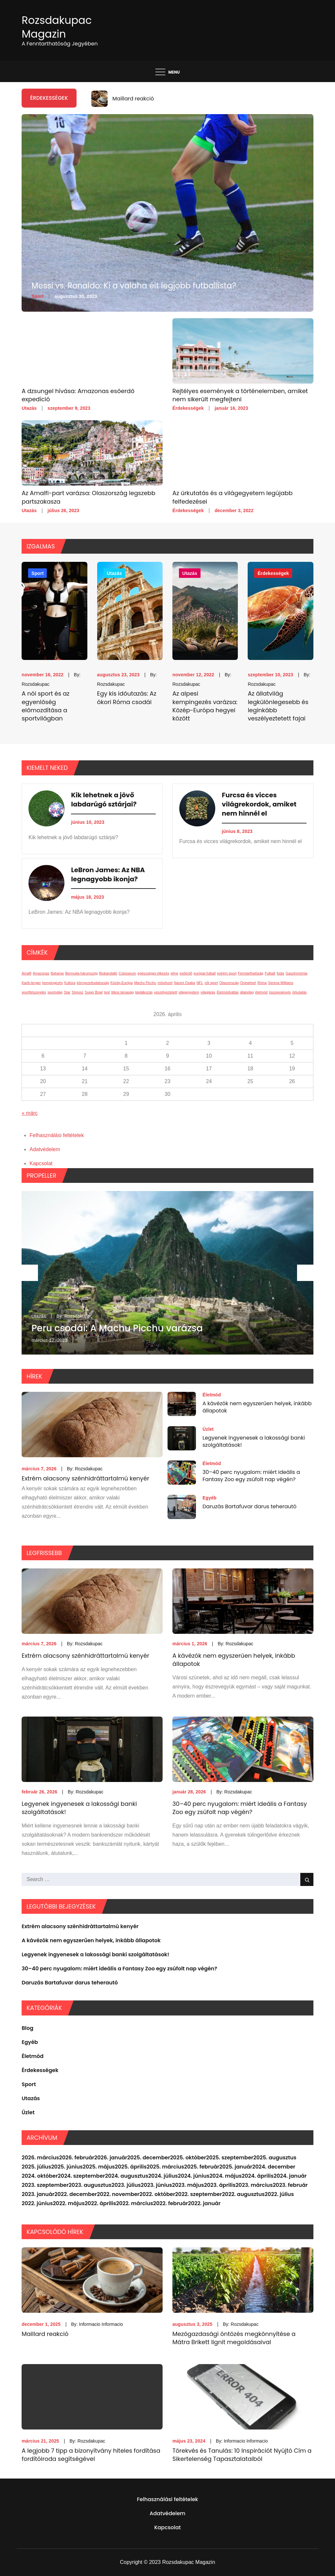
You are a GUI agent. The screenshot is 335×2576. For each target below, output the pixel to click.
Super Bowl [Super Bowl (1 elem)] (94, 992)
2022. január (204, 2203)
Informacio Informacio (101, 2324)
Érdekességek (188, 408)
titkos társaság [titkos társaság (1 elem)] (122, 992)
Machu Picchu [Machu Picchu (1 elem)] (145, 983)
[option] (202, 99)
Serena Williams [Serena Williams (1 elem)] (280, 983)
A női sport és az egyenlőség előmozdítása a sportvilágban (45, 706)
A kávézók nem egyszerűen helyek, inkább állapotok (257, 1407)
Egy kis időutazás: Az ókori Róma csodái (126, 698)
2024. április (257, 2176)
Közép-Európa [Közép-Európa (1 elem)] (122, 983)
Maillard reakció (133, 98)
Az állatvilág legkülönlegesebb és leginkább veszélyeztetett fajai (278, 706)
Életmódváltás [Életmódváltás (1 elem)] (228, 992)
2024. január (290, 2176)
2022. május (68, 2203)
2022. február (170, 2203)
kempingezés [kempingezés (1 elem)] (52, 983)
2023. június (156, 2185)
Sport (37, 296)
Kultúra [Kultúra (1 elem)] (70, 983)
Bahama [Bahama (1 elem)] (57, 973)
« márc (30, 1113)
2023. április (219, 2185)
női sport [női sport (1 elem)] (211, 983)
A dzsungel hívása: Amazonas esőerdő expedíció (78, 395)
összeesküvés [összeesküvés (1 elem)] (280, 992)
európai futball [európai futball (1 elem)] (205, 973)
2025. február (202, 2166)
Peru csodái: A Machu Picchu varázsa (117, 1328)
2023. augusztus (90, 2185)
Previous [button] (30, 1273)
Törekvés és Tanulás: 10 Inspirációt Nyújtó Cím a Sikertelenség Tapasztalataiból (241, 2454)
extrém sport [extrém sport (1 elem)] (226, 973)
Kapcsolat (40, 1163)
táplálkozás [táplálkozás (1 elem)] (143, 992)
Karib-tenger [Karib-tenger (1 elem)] (31, 983)
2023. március (254, 2185)
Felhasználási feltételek (56, 1135)
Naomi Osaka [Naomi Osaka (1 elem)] (184, 983)
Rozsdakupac (35, 684)
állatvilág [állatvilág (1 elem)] (247, 992)
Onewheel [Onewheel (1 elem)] (248, 983)
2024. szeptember (81, 2176)
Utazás (29, 408)
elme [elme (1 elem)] (174, 973)
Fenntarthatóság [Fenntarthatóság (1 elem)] (250, 973)
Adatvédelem (44, 1149)
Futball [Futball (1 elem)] (270, 973)
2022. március (134, 2203)
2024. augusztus (126, 2176)
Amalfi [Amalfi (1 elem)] (26, 973)
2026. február (77, 2157)
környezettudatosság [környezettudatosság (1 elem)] (93, 983)
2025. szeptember (229, 2157)
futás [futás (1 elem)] (280, 973)
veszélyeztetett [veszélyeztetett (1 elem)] (165, 992)
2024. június (194, 2176)
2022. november (118, 2194)
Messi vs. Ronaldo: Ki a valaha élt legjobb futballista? (133, 285)
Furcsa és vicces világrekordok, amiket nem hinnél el (259, 804)
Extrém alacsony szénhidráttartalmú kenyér (85, 1478)
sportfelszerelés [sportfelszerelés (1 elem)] (34, 992)
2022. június (37, 2203)
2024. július (163, 2176)
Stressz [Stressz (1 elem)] (77, 992)
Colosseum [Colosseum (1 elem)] (127, 973)
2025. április (131, 2166)
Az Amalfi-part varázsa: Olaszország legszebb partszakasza (88, 497)
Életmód (212, 1394)
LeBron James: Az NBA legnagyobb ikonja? (108, 874)
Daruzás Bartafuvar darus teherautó (249, 1506)
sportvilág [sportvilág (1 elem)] (54, 992)
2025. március (165, 2166)
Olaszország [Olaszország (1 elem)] (229, 983)
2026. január (110, 2157)
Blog (27, 2028)
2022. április (100, 2203)
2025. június (66, 2166)
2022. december (75, 2194)
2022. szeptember (198, 2194)
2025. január (235, 2166)
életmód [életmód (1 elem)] (261, 992)
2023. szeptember (45, 2185)
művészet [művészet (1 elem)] (165, 983)
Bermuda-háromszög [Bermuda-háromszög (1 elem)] (81, 973)
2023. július (126, 2185)
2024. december (273, 2166)
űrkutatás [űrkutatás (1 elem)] (299, 992)
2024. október (40, 2176)
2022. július (279, 2194)
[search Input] (167, 1879)
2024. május (225, 2176)
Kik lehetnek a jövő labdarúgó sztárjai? (103, 799)
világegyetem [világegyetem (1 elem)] (189, 992)
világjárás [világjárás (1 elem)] (208, 992)
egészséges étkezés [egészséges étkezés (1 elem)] (153, 973)
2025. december (148, 2157)
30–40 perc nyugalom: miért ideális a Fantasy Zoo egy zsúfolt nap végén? (251, 1475)
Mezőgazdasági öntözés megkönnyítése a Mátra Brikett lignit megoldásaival (233, 2338)
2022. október (157, 2194)
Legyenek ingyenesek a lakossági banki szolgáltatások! (254, 1441)
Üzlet (208, 1429)
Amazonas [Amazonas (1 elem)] (41, 973)
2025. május (99, 2166)
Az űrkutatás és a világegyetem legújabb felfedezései (232, 497)
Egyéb (210, 1497)
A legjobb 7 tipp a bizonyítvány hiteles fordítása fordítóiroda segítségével (91, 2454)
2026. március (40, 2157)
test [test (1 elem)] (107, 992)
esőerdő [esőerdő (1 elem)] (186, 973)
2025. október (188, 2157)
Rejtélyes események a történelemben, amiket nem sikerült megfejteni (240, 395)
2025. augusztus (274, 2157)
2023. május (188, 2185)
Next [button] (305, 1273)
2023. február (290, 2185)
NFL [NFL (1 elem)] (200, 983)
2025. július (36, 2166)
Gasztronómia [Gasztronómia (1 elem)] (296, 973)
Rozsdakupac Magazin (57, 27)
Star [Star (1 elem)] (67, 992)
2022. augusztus (243, 2194)
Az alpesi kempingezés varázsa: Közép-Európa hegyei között (205, 706)
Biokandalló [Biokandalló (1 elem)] (108, 973)
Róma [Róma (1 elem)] (262, 983)
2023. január (38, 2194)
